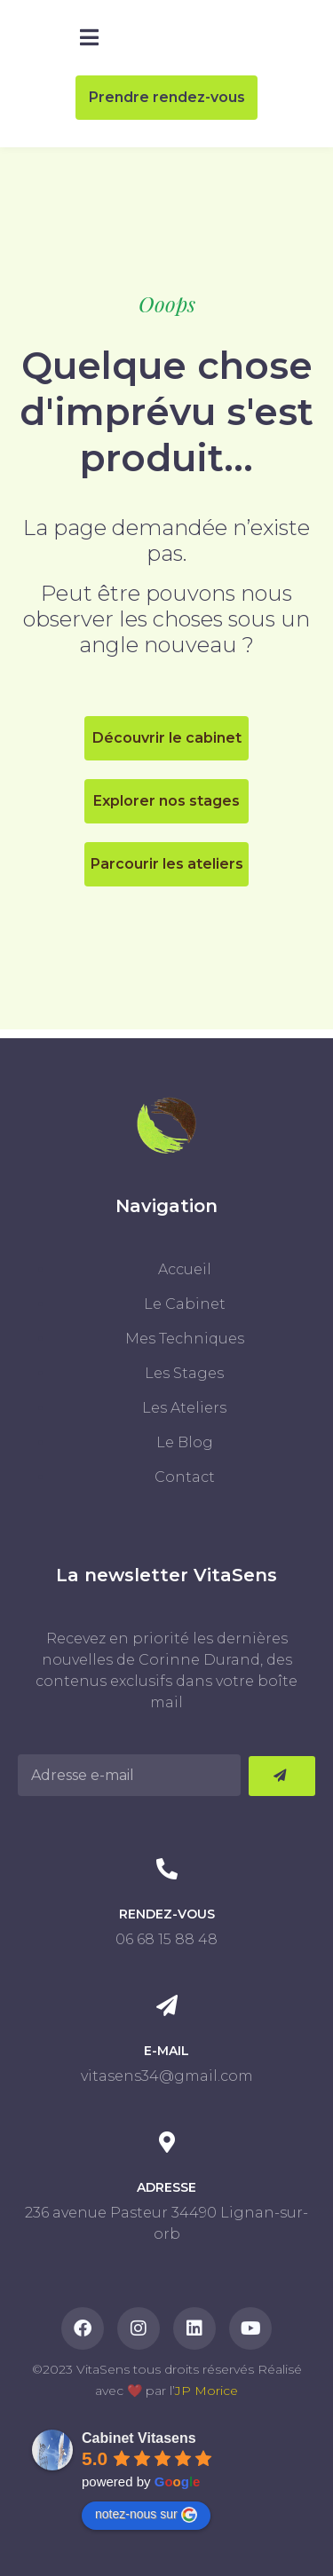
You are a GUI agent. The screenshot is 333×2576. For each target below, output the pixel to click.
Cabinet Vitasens (139, 2438)
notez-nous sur (146, 2515)
